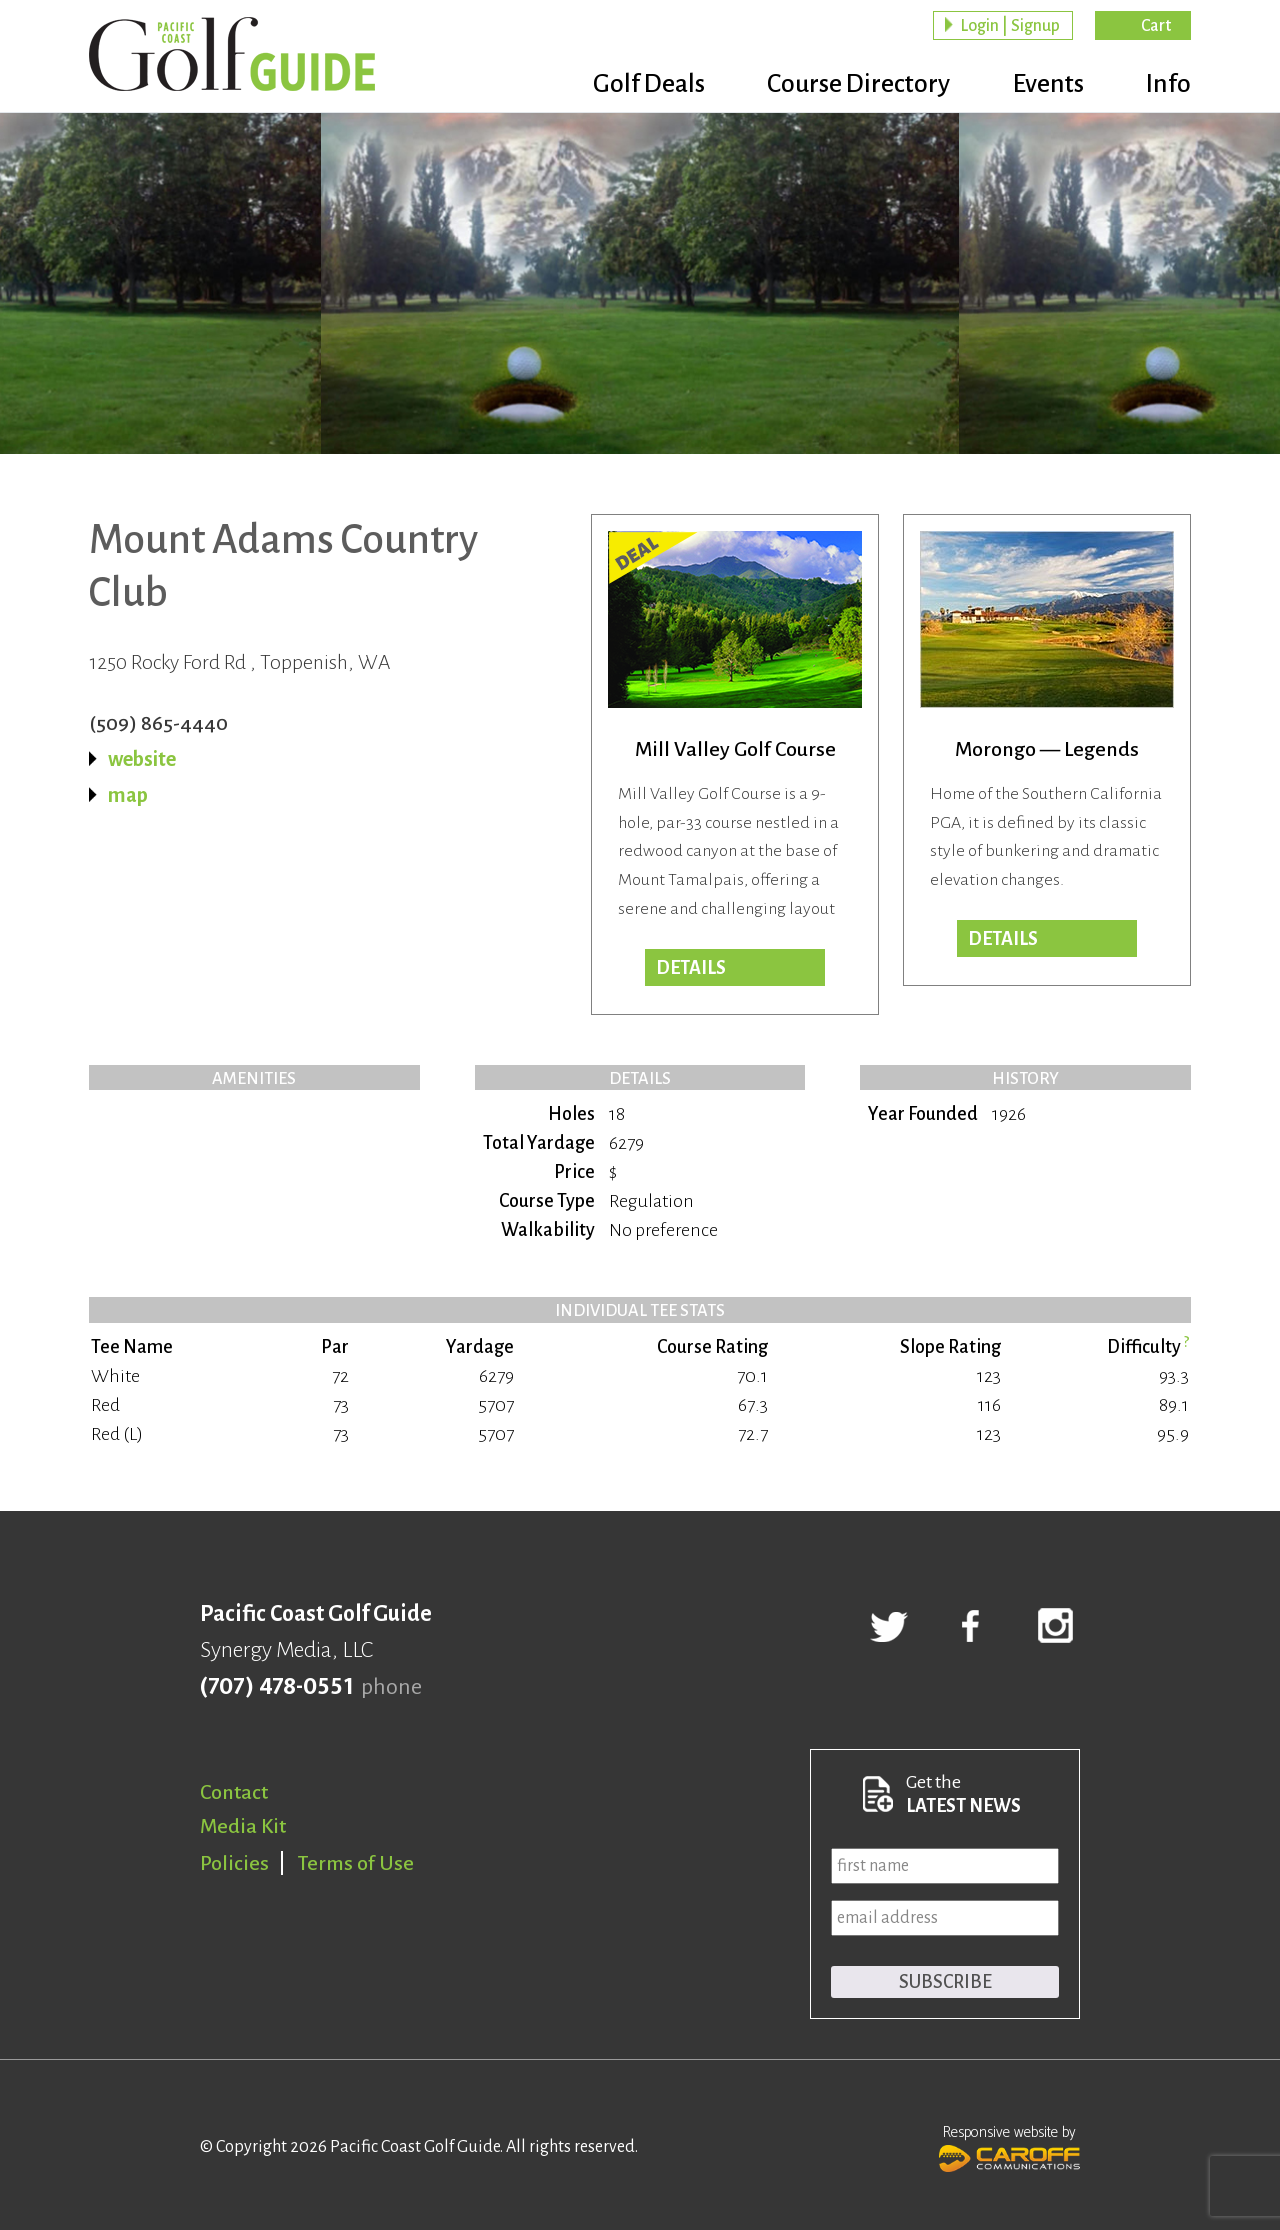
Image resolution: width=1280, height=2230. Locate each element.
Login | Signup (1010, 26)
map (128, 795)
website (142, 759)
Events (1044, 85)
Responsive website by (1009, 2146)
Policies (234, 1863)
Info (1168, 85)
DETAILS (691, 968)
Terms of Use (356, 1863)
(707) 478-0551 (276, 1687)
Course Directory (850, 85)
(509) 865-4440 (158, 723)
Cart (1156, 26)
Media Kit (243, 1826)
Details (1003, 939)
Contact (234, 1792)
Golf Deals (637, 85)
